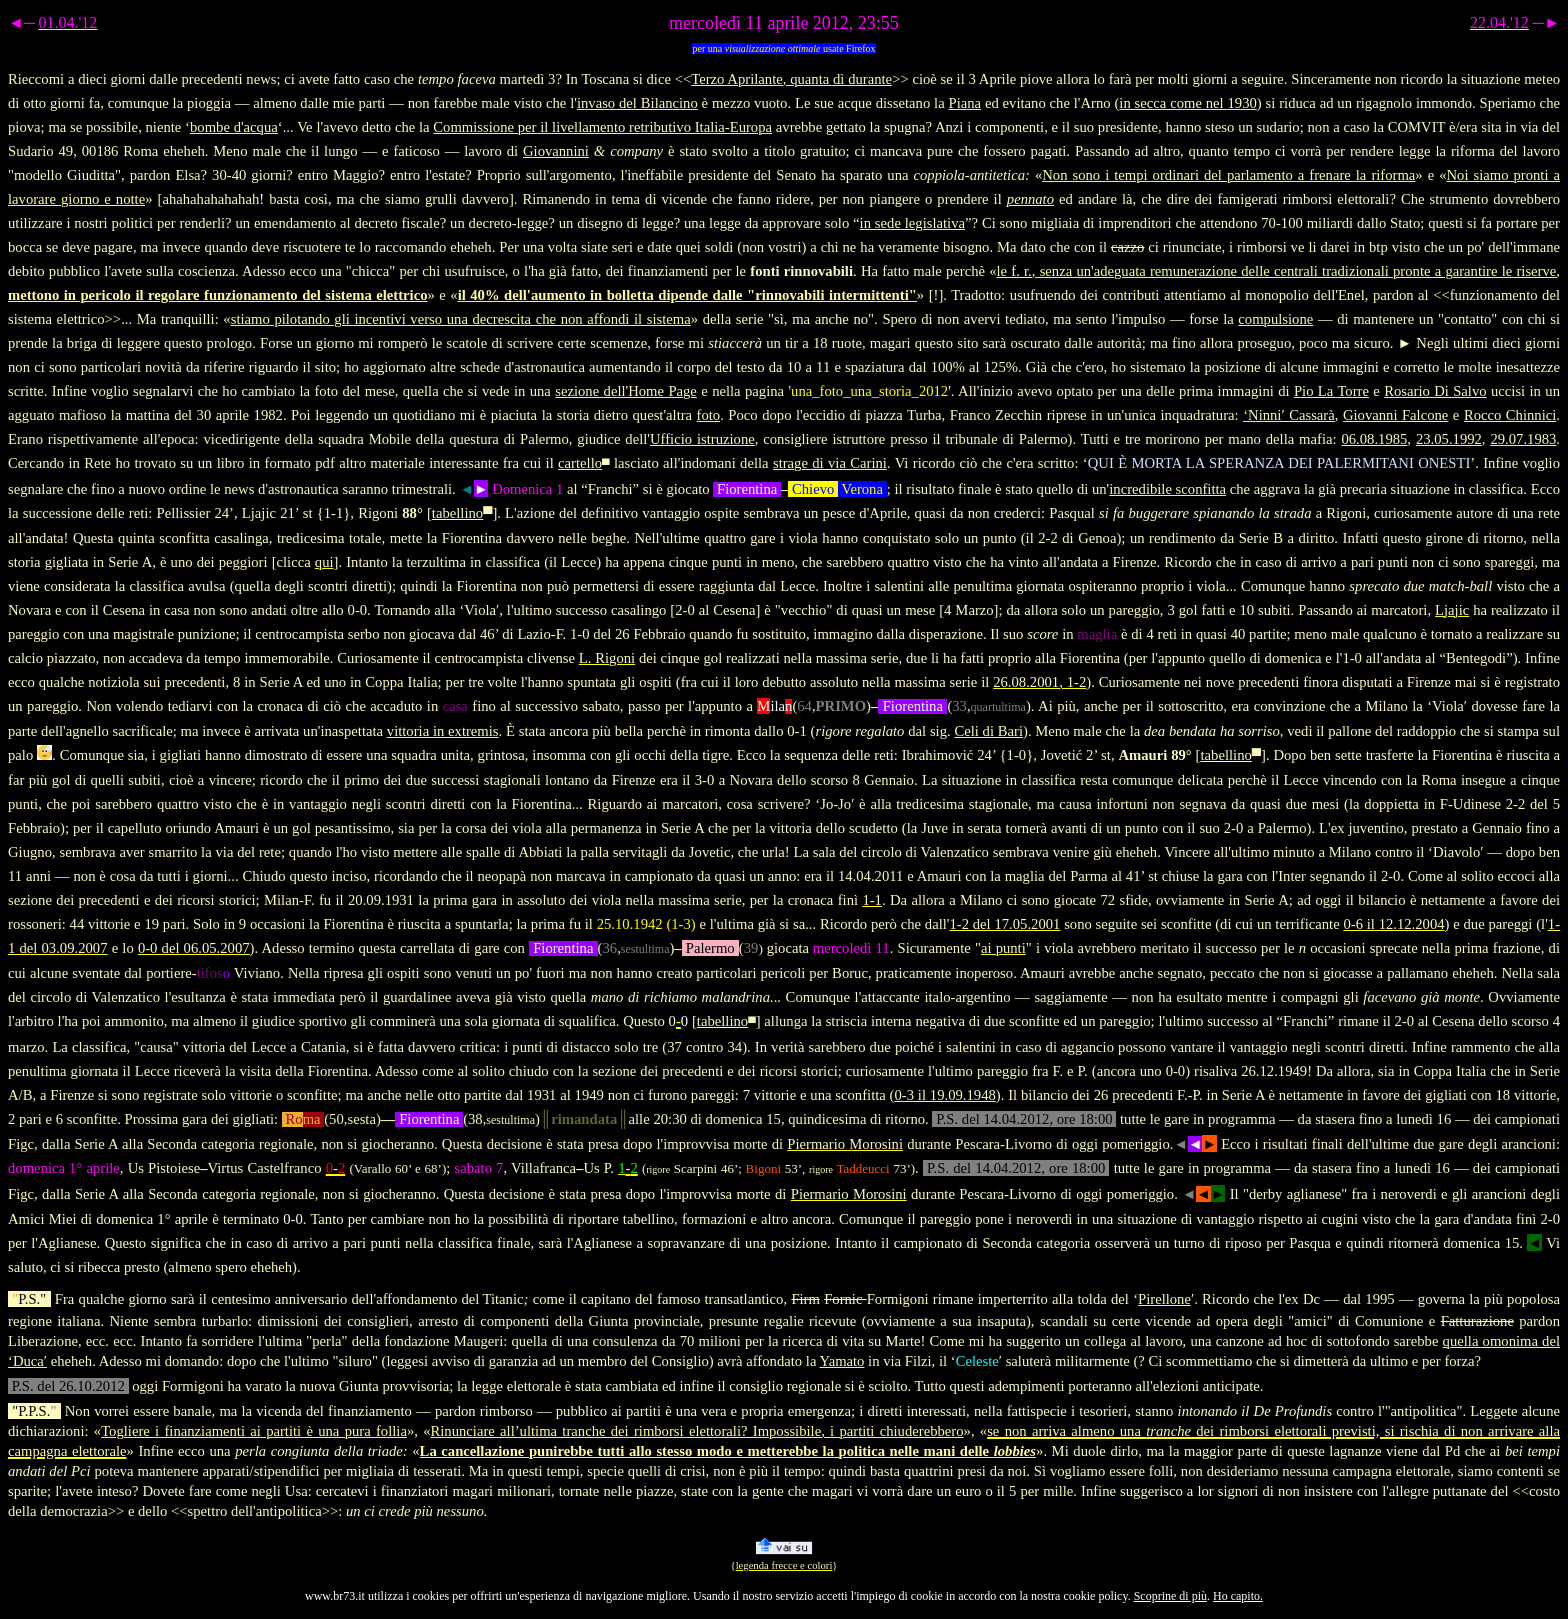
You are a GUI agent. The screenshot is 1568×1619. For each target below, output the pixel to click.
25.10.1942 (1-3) (646, 924)
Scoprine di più (1170, 1596)
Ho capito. (1238, 1596)
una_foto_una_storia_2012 (869, 391)
